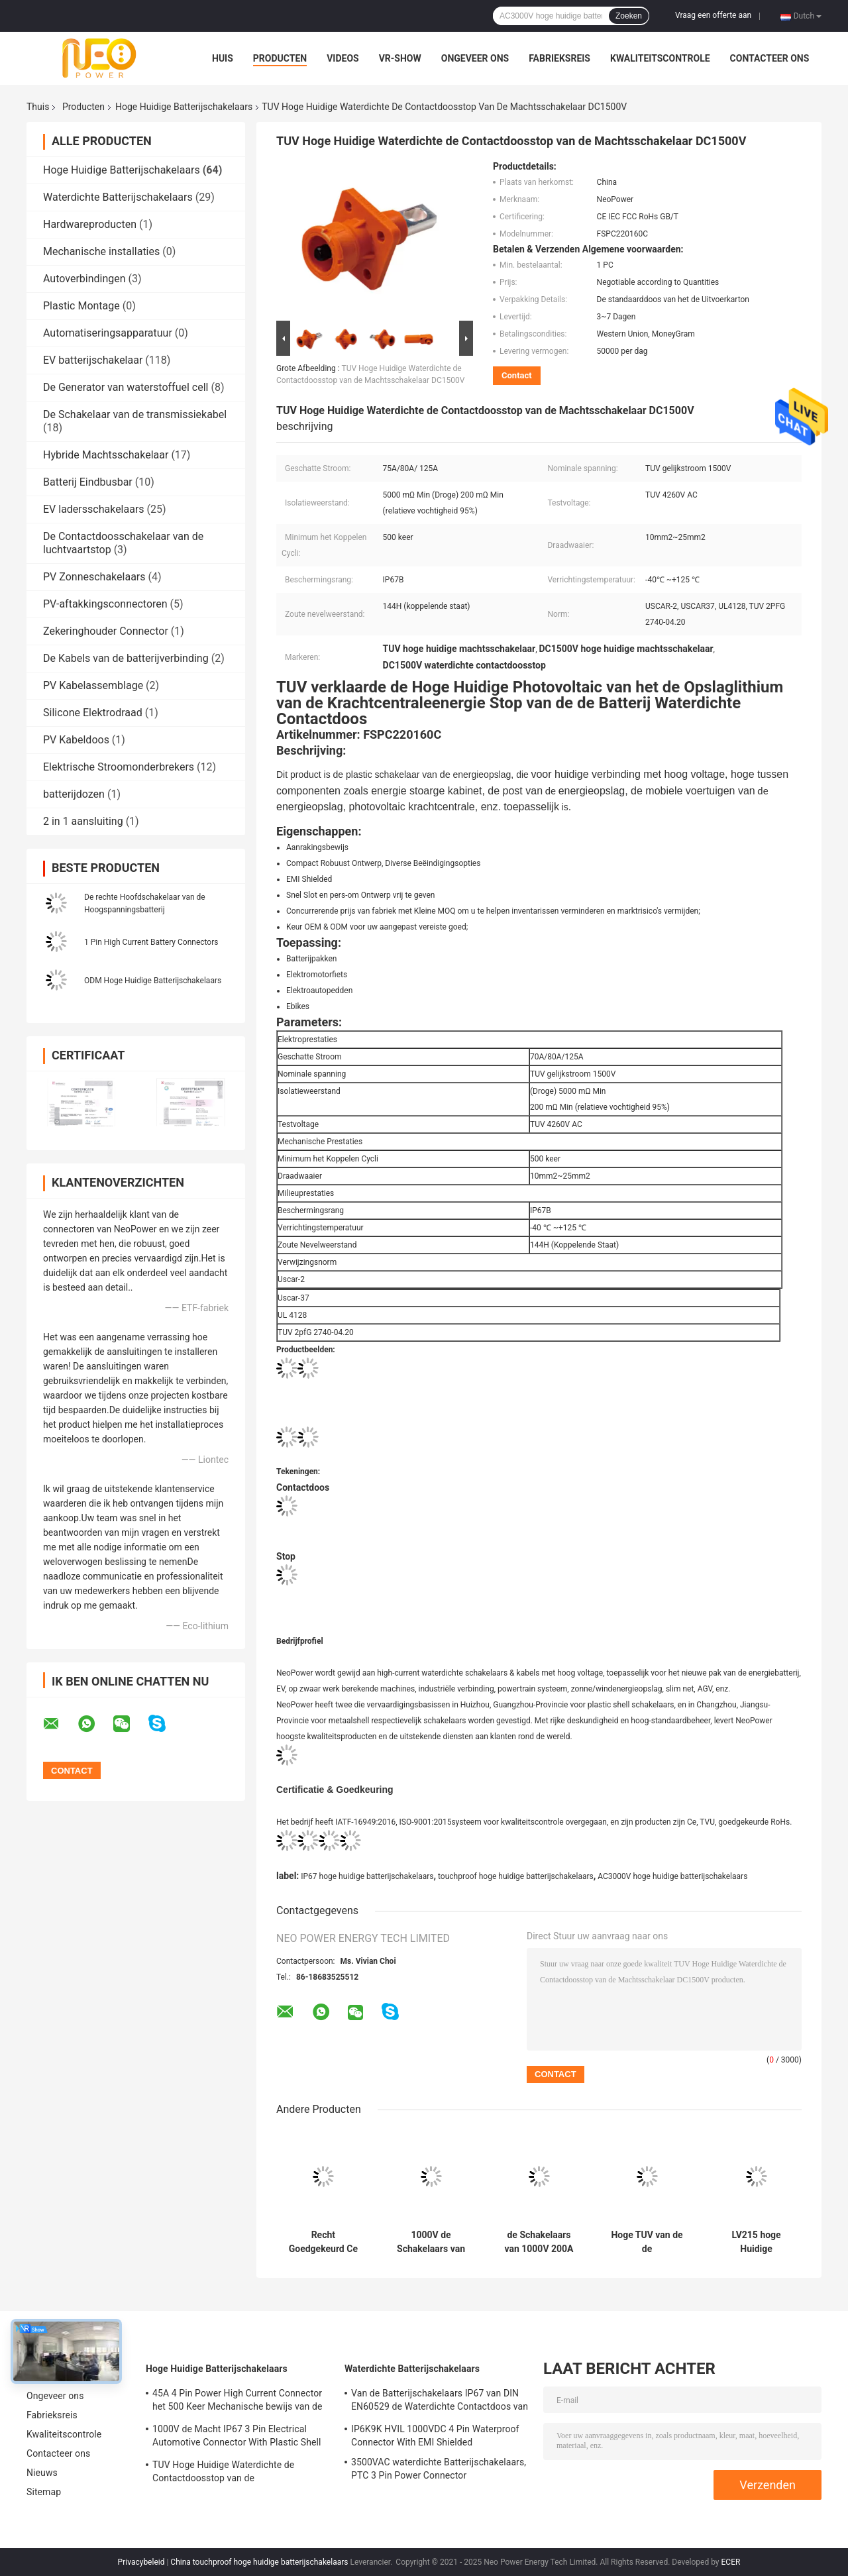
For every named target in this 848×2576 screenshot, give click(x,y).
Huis (222, 58)
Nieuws (42, 2472)
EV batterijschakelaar (92, 360)
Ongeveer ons (475, 58)
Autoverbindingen (84, 278)
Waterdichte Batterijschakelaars (118, 197)
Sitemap (43, 2492)
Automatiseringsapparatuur (107, 333)
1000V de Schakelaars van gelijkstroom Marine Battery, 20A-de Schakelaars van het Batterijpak (431, 2242)
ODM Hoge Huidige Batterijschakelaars (152, 980)
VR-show (400, 58)
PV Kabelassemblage (93, 685)
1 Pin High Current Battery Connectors (151, 942)
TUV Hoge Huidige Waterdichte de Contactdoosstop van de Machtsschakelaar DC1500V (223, 2473)
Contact (517, 375)
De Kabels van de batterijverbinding (126, 658)
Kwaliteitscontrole (660, 58)
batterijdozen (74, 794)
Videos (343, 58)
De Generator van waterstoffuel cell (125, 387)
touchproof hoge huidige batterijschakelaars (516, 1876)
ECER (731, 2562)
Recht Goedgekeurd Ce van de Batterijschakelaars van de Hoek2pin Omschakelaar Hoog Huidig (323, 2242)
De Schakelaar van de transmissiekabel (135, 414)
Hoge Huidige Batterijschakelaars (183, 106)
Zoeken (628, 16)
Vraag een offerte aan (713, 15)
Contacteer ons (770, 58)
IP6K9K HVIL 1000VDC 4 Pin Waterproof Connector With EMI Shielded (435, 2435)
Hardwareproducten (89, 224)
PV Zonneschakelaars (94, 576)
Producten (280, 58)
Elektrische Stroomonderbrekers (118, 767)
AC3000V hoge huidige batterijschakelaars (672, 1876)
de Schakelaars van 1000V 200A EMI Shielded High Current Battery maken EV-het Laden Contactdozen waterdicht (539, 2242)
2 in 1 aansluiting (83, 821)
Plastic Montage (81, 305)
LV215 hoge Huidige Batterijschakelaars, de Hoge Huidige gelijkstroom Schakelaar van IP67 (756, 2242)
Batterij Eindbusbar (87, 482)
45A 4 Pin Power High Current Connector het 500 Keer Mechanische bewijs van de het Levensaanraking (237, 2402)
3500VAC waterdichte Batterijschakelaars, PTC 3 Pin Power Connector (438, 2469)
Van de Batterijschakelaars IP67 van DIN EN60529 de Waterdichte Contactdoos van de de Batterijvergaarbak (439, 2402)
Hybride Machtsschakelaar (105, 455)
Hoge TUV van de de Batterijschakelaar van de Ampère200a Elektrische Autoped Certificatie (646, 2242)
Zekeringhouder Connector (105, 631)
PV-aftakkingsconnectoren (105, 604)
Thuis (37, 106)
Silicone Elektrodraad (92, 712)
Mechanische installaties (101, 251)
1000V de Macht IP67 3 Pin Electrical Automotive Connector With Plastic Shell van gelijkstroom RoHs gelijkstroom (236, 2437)
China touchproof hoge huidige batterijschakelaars (259, 2562)
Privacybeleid (141, 2562)
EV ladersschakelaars (93, 509)
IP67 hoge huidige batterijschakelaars (367, 1876)
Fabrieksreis (559, 58)
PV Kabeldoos (76, 739)
